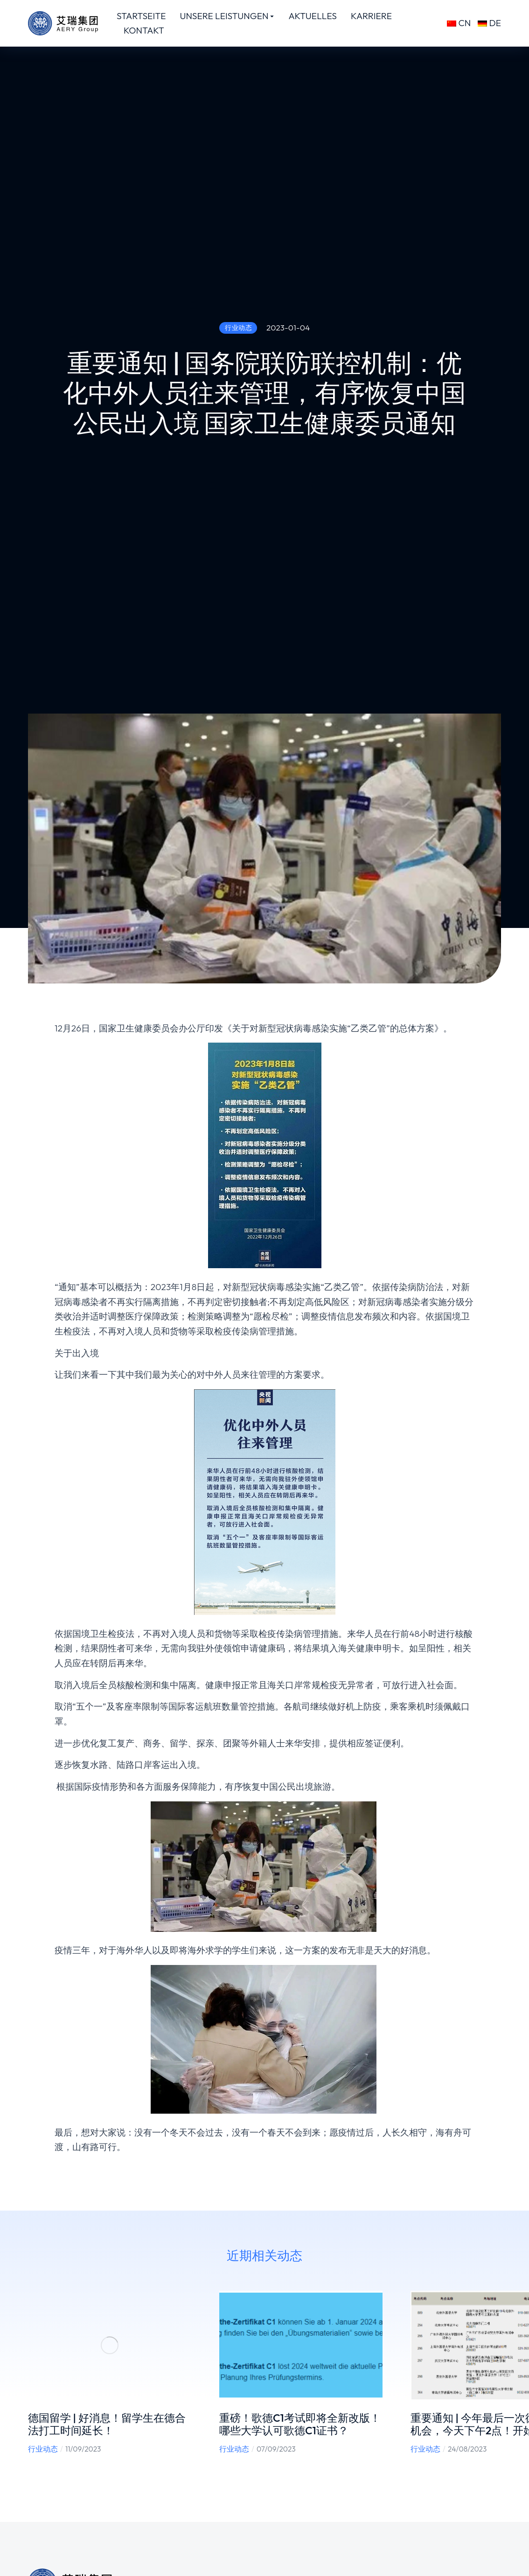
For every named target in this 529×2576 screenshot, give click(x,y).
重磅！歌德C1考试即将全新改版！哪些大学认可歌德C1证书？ (300, 2424)
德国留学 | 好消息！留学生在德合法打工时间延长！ (107, 2424)
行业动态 (43, 2448)
